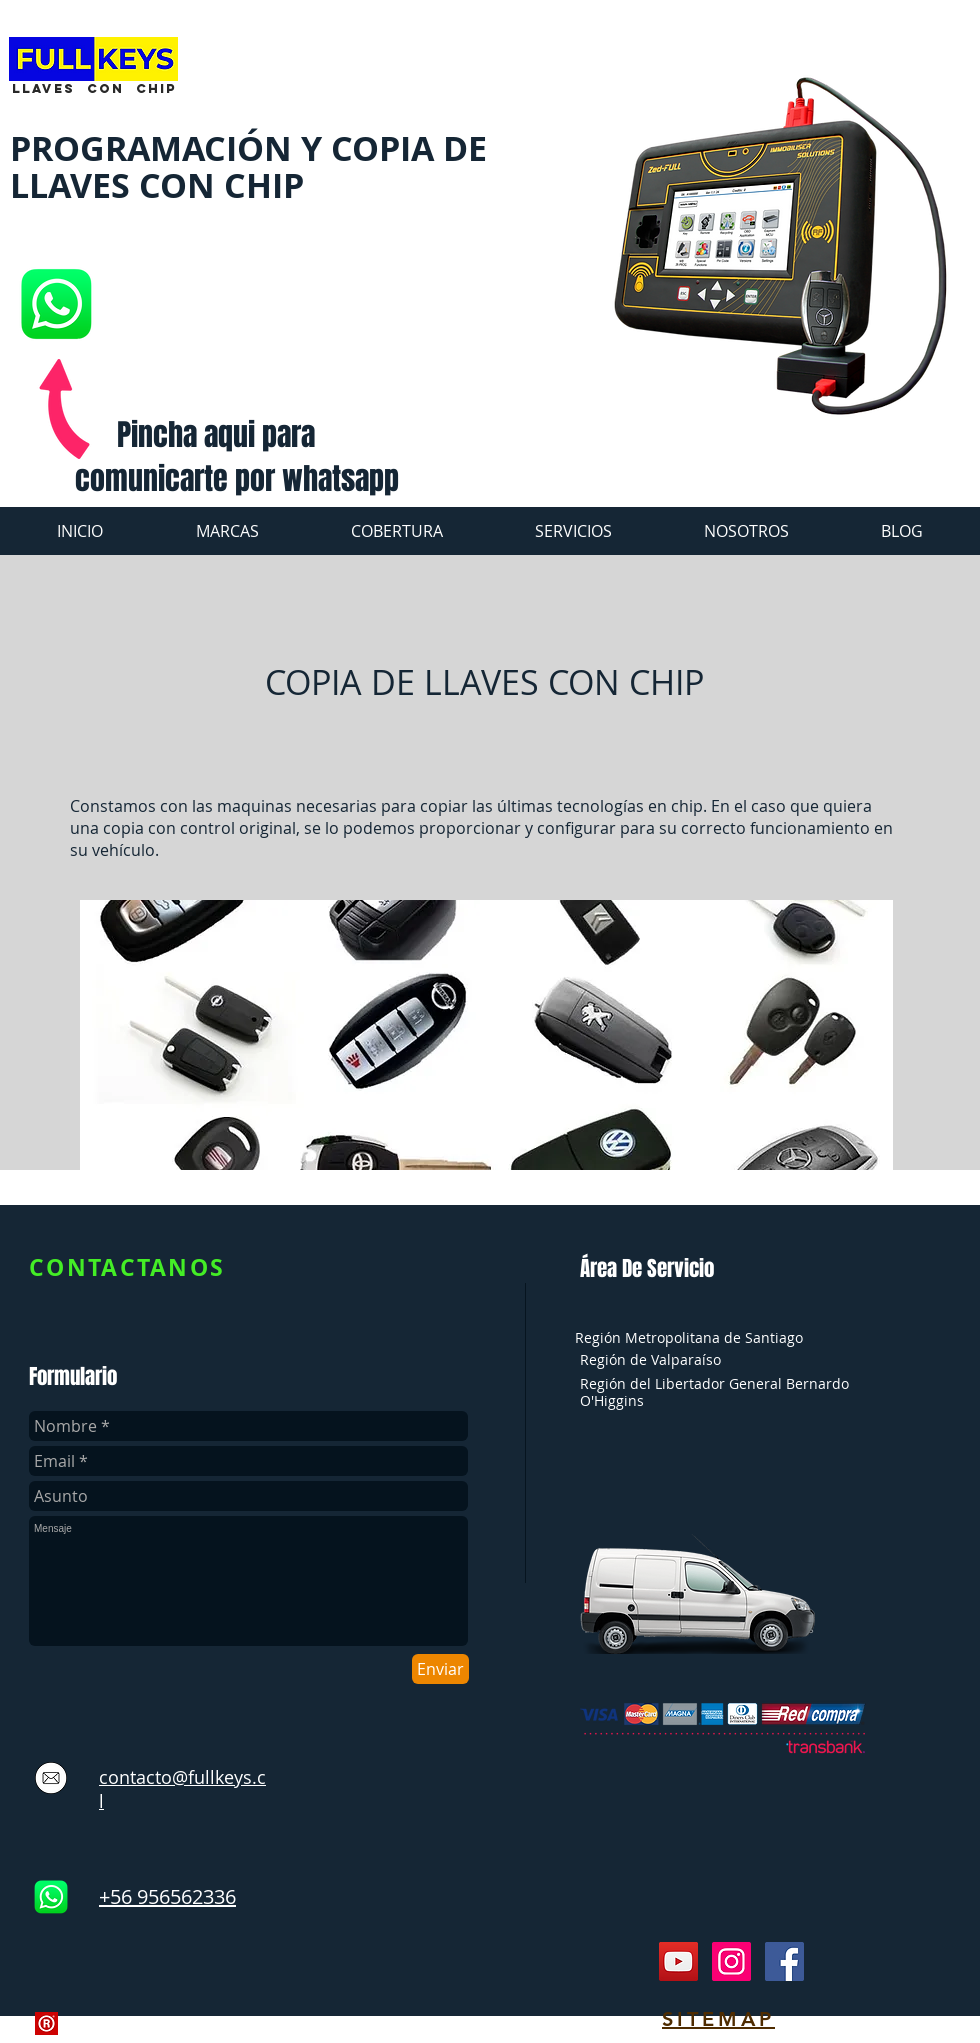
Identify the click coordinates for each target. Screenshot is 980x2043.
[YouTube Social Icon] (678, 1961)
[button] (573, 531)
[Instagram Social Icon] (731, 1961)
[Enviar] (440, 1669)
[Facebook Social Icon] (784, 1961)
